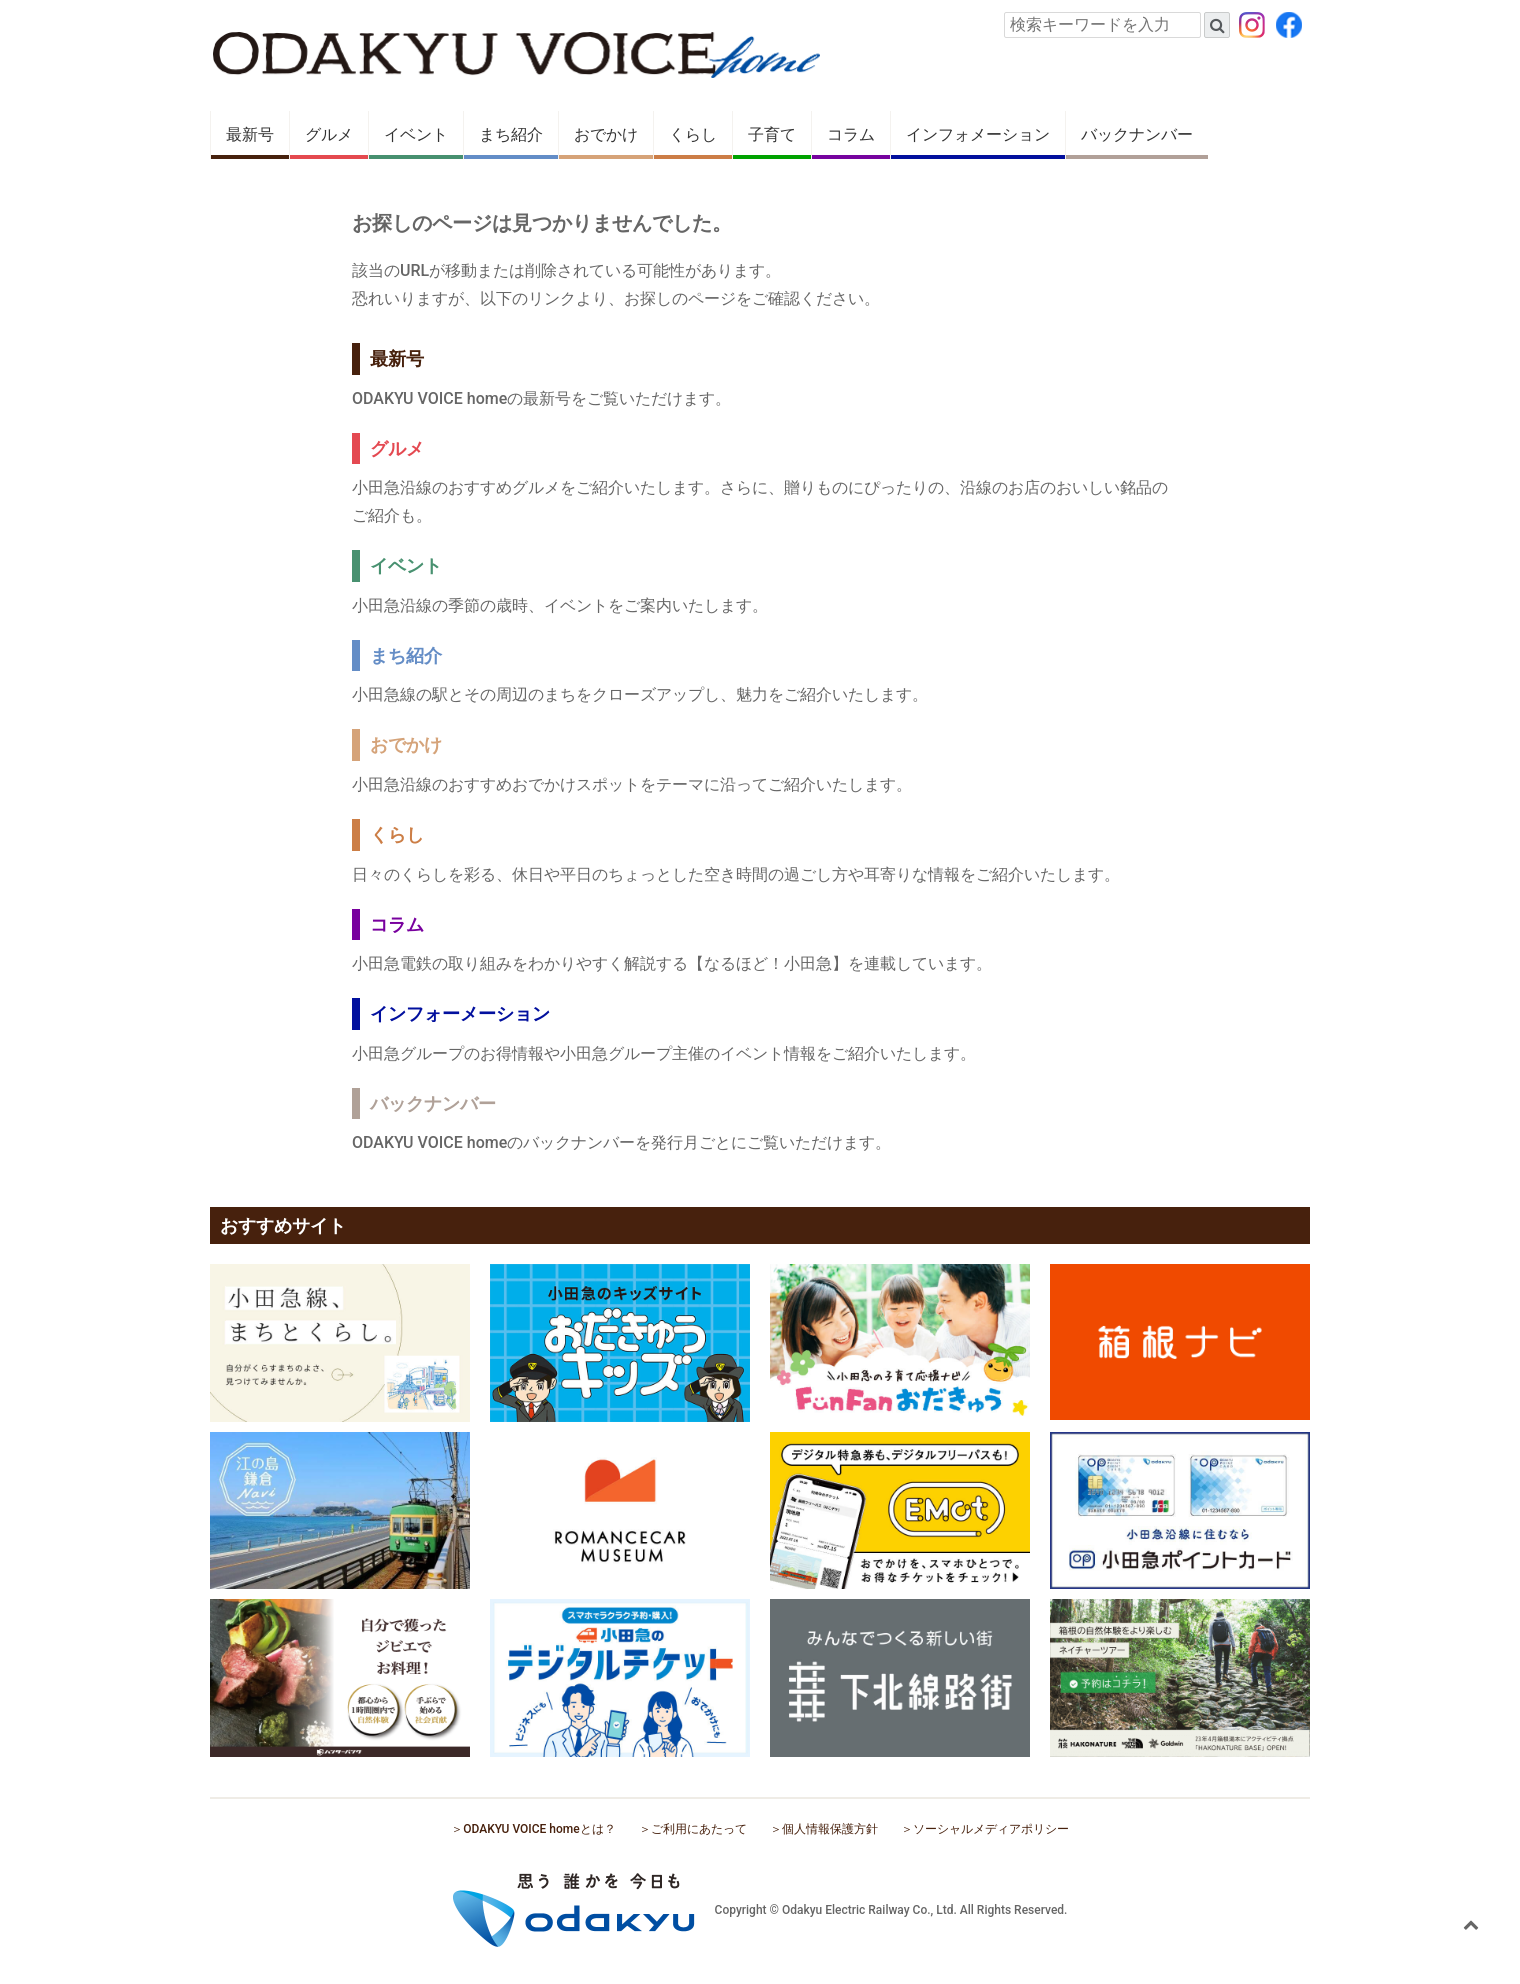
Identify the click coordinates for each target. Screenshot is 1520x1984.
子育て (772, 134)
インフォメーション (978, 134)
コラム (851, 134)
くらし (693, 134)
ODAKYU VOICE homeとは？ (539, 1829)
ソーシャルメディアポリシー (991, 1829)
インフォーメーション (460, 1013)
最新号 (250, 134)
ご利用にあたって (699, 1829)
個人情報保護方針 (830, 1829)
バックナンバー (1137, 134)
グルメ (329, 134)
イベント (416, 134)
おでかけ (606, 134)
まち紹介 (511, 134)
